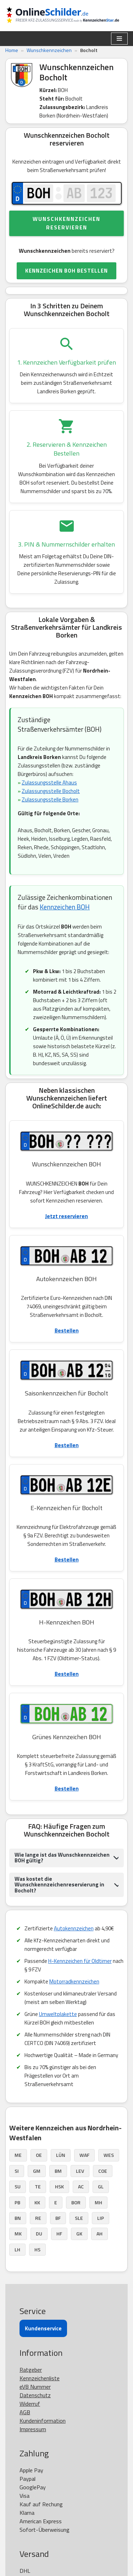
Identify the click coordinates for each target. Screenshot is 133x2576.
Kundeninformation (43, 2420)
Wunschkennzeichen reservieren (66, 223)
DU (39, 2233)
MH (98, 2202)
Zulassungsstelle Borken (50, 799)
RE (38, 2218)
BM (58, 2171)
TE (38, 2186)
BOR (76, 2202)
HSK (59, 2186)
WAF (84, 2155)
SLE (79, 2218)
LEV (80, 2171)
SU (18, 2186)
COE (102, 2171)
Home (11, 50)
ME (18, 2155)
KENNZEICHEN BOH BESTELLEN (66, 271)
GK (79, 2233)
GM (36, 2171)
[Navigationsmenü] (119, 39)
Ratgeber (31, 2369)
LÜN (60, 2155)
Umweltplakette (58, 2014)
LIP (100, 2218)
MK (18, 2233)
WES (109, 2155)
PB (17, 2202)
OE (39, 2155)
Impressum (33, 2429)
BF (58, 2218)
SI (17, 2171)
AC (81, 2186)
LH (17, 2249)
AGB (25, 2412)
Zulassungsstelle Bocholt (51, 791)
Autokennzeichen (74, 1928)
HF (59, 2233)
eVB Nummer (35, 2386)
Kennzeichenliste (40, 2378)
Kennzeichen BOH (65, 907)
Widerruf (30, 2403)
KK (37, 2202)
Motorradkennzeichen (74, 1981)
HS (37, 2249)
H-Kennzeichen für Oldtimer (80, 1961)
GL (101, 2186)
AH (99, 2233)
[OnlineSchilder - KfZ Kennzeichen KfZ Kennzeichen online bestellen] (66, 15)
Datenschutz (35, 2395)
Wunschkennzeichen (49, 50)
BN (18, 2218)
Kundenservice (43, 2328)
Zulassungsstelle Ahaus (49, 782)
